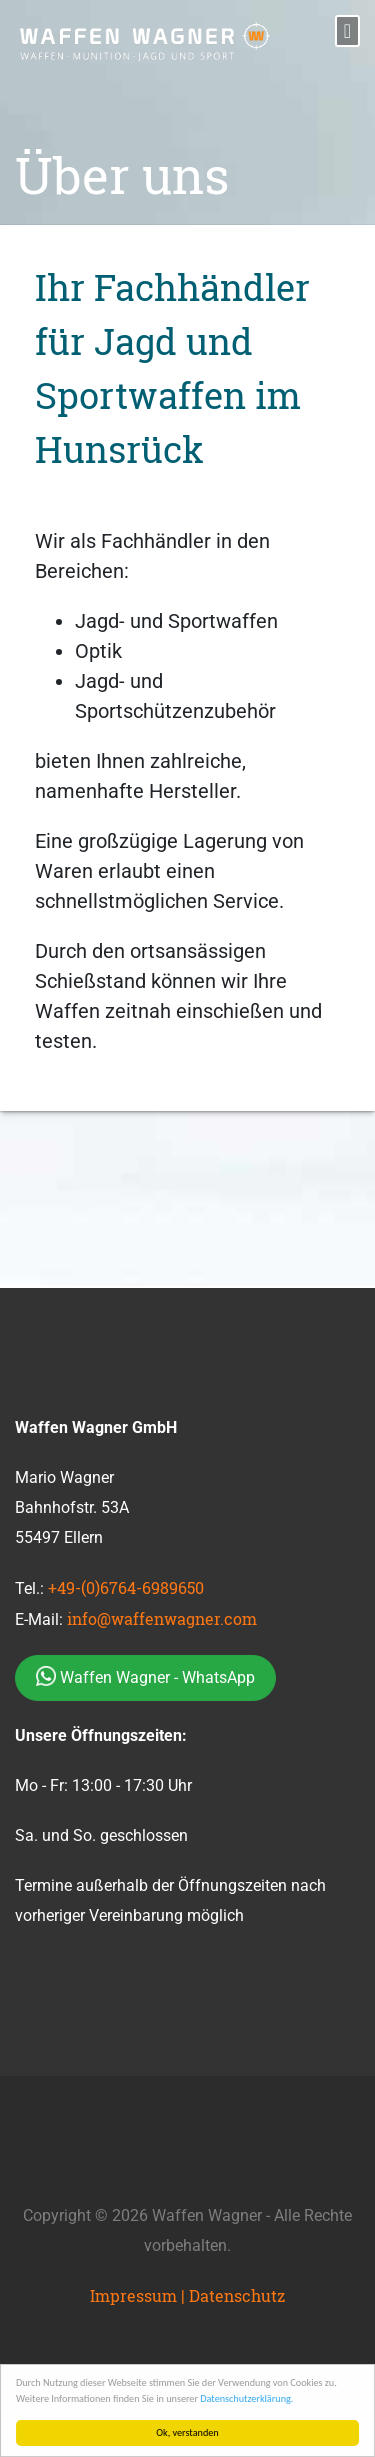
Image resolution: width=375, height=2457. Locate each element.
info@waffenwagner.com (162, 1618)
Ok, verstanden (188, 2432)
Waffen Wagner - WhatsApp (145, 1676)
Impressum (133, 2295)
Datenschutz (237, 2295)
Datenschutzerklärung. (246, 2398)
